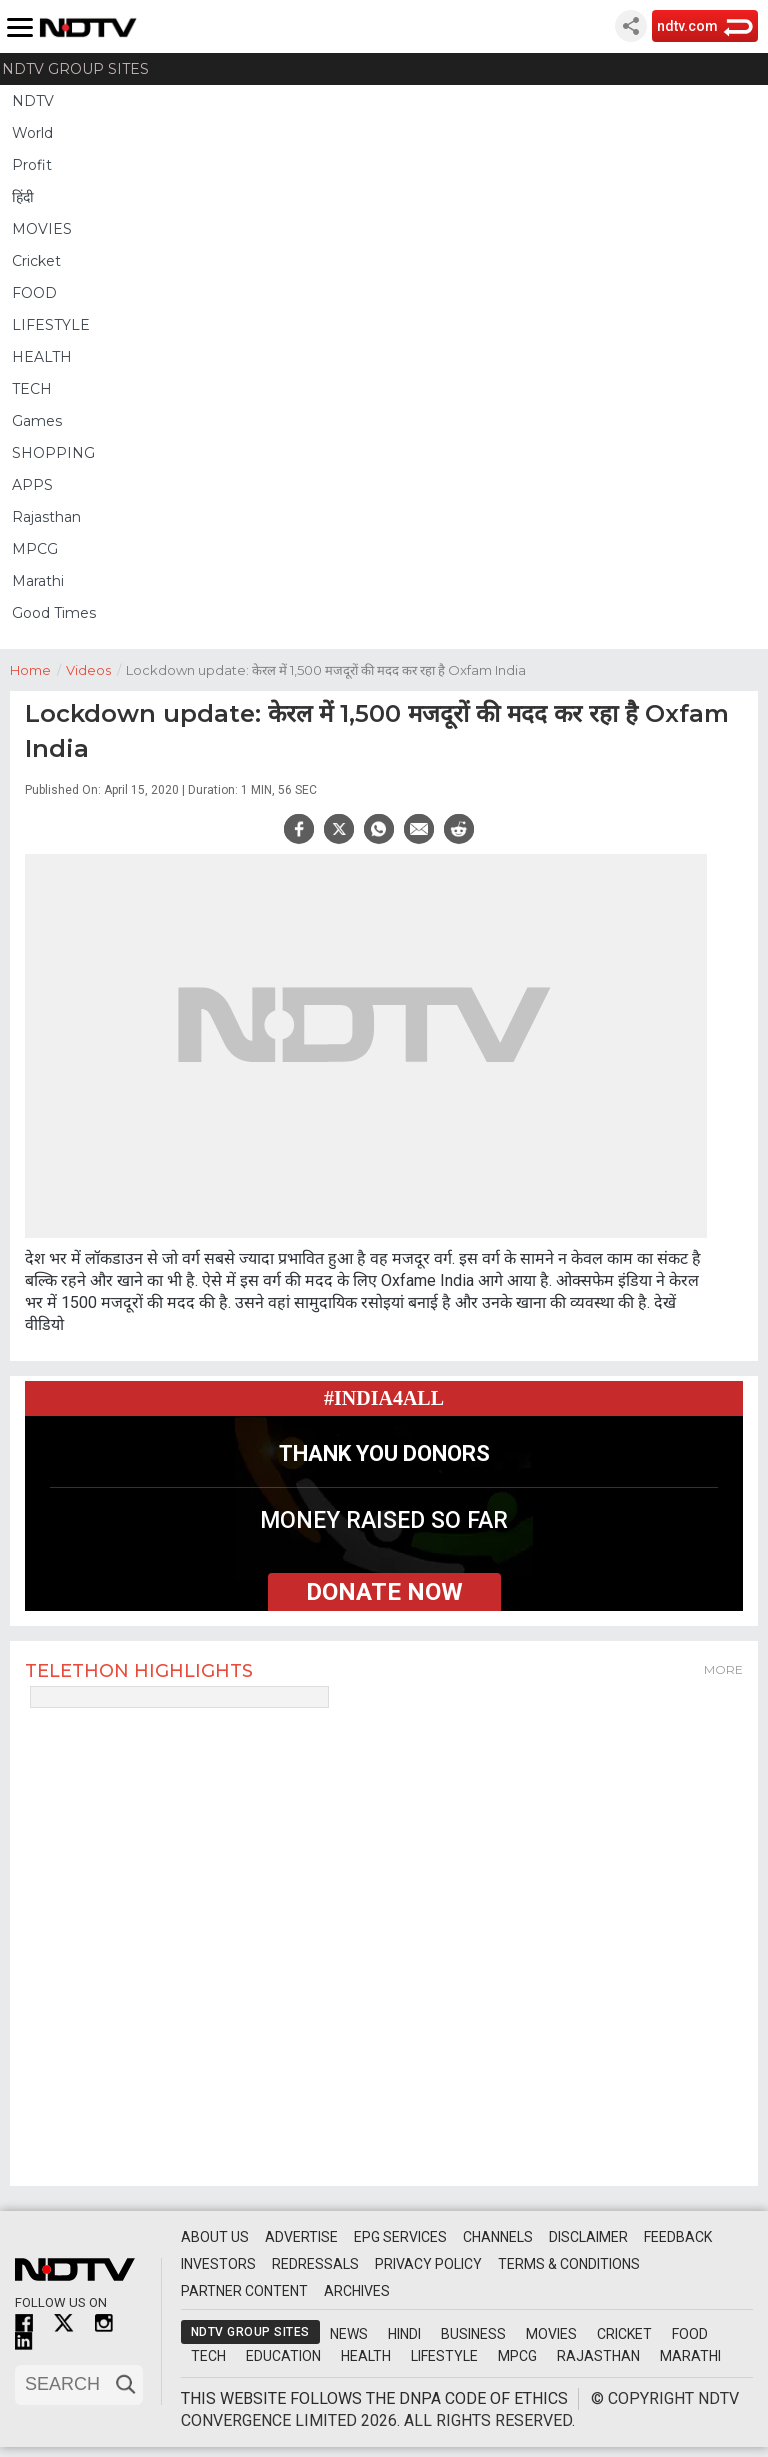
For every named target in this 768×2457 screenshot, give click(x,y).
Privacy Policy (428, 2264)
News (349, 2334)
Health (366, 2356)
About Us (215, 2237)
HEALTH (42, 357)
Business (473, 2334)
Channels (498, 2237)
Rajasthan (46, 517)
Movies (551, 2334)
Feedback (678, 2237)
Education (283, 2356)
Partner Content (244, 2291)
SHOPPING (53, 453)
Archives (357, 2291)
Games (37, 421)
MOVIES (42, 229)
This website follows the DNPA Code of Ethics (374, 2398)
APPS (32, 485)
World (32, 133)
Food (690, 2334)
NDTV (33, 101)
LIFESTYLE (51, 325)
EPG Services (400, 2237)
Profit (32, 165)
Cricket (36, 261)
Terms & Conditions (569, 2264)
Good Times (54, 613)
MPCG (35, 549)
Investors (218, 2264)
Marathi (38, 581)
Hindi (404, 2334)
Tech (208, 2356)
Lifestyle (444, 2356)
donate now (384, 1592)
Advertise (301, 2237)
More (723, 1669)
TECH (32, 389)
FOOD (34, 293)
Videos (96, 668)
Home (38, 668)
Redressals (315, 2264)
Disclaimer (588, 2237)
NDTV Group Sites (75, 69)
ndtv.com (687, 26)
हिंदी (23, 197)
